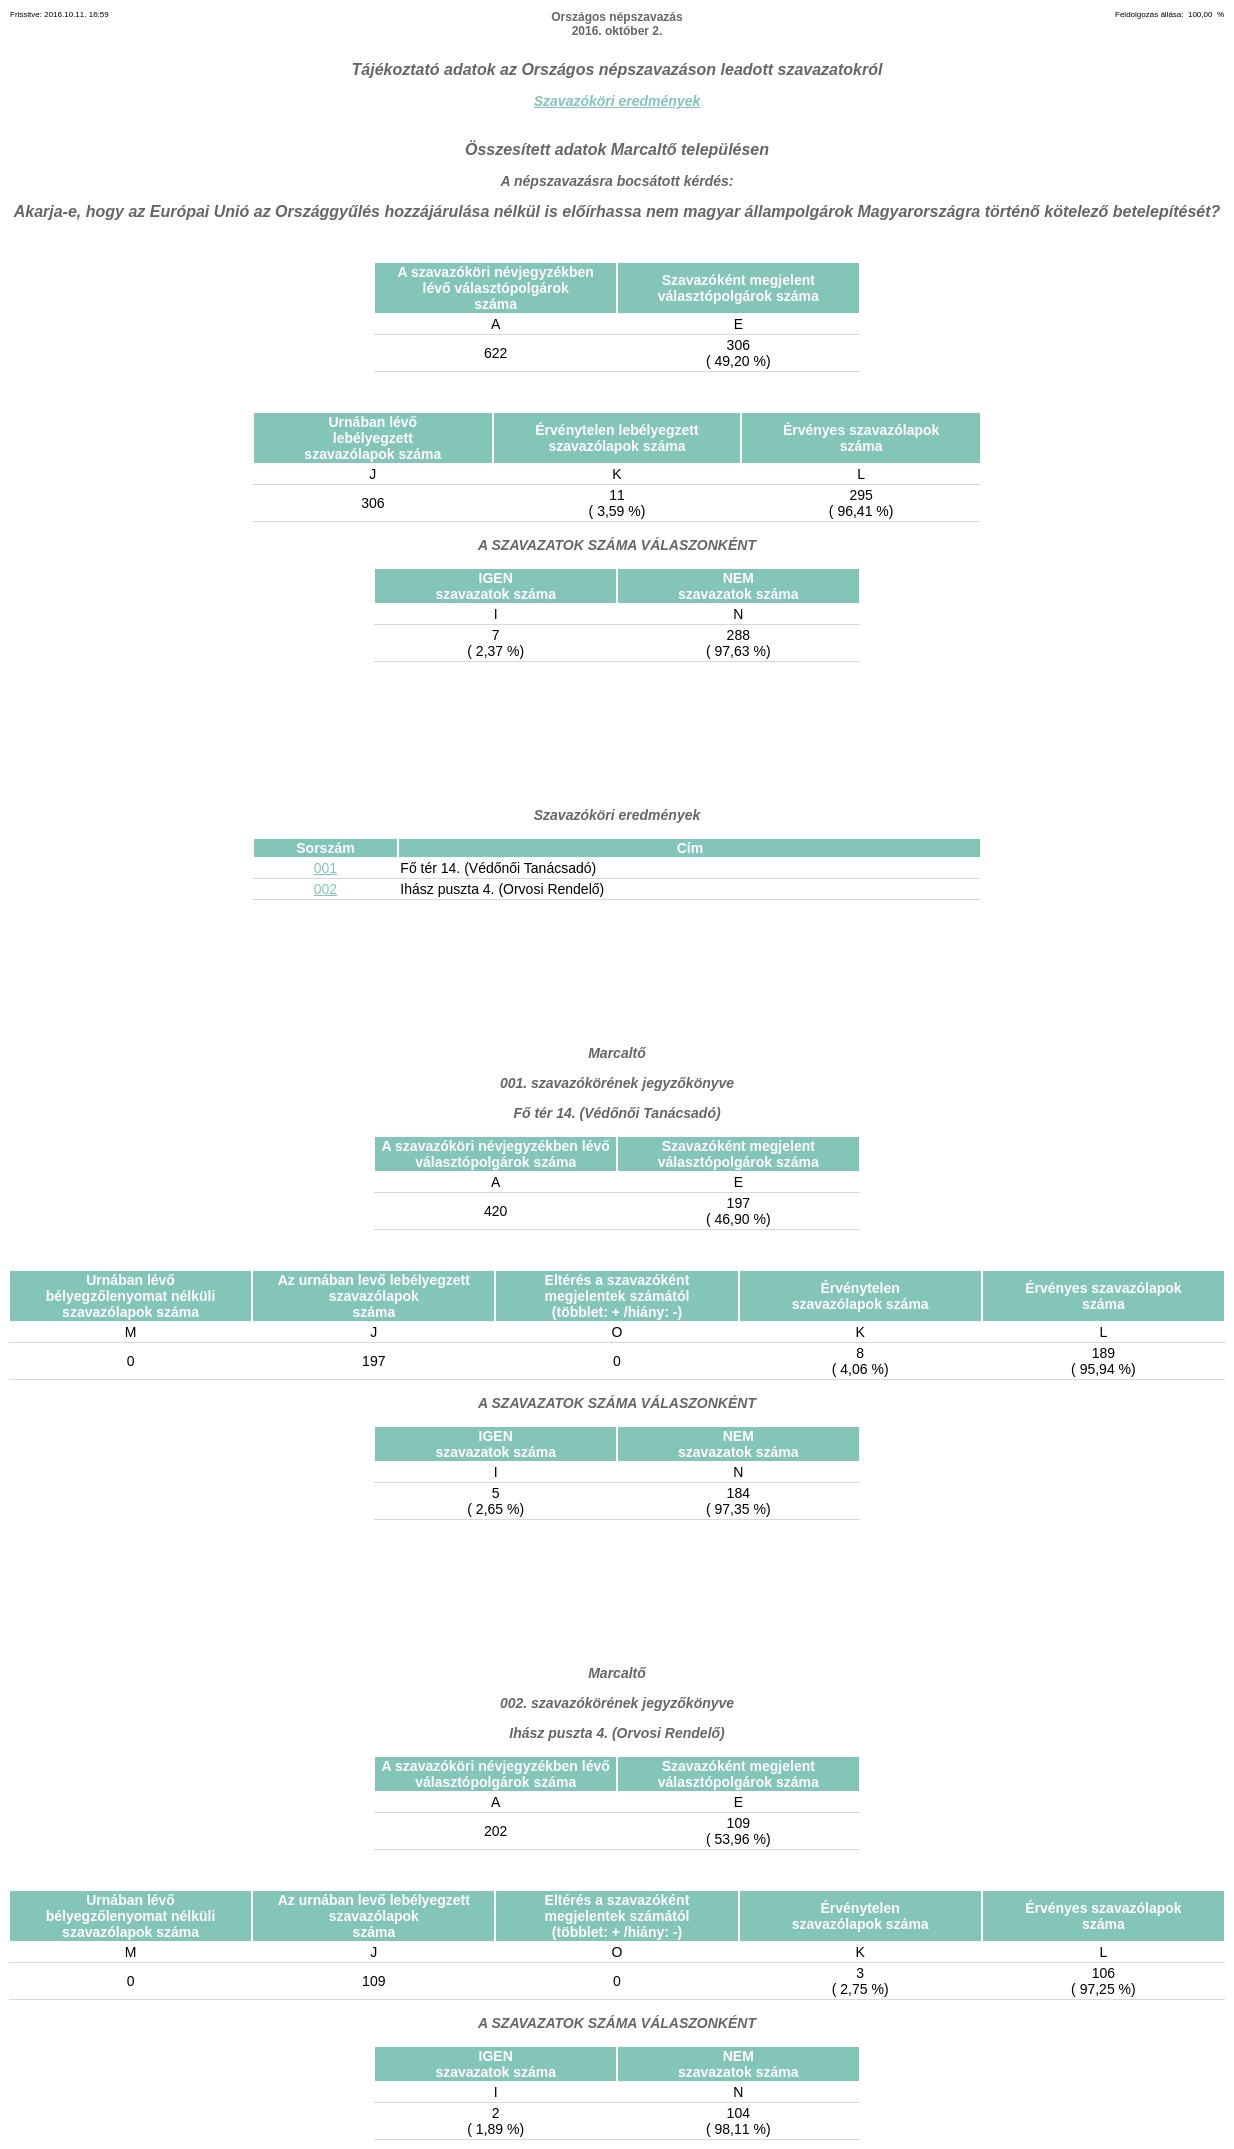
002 (325, 889)
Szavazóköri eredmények (617, 101)
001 (325, 868)
